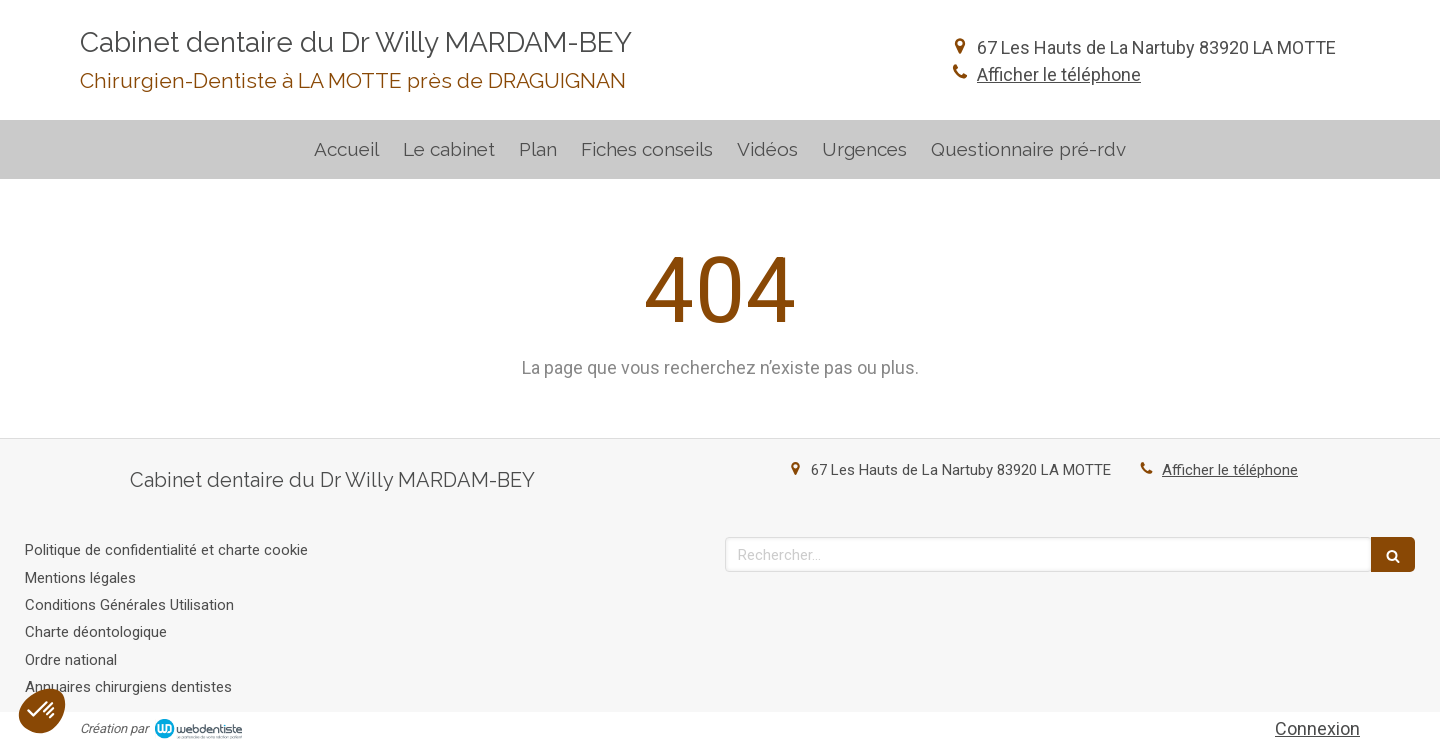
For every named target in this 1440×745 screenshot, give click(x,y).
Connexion (1317, 728)
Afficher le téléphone (1059, 74)
